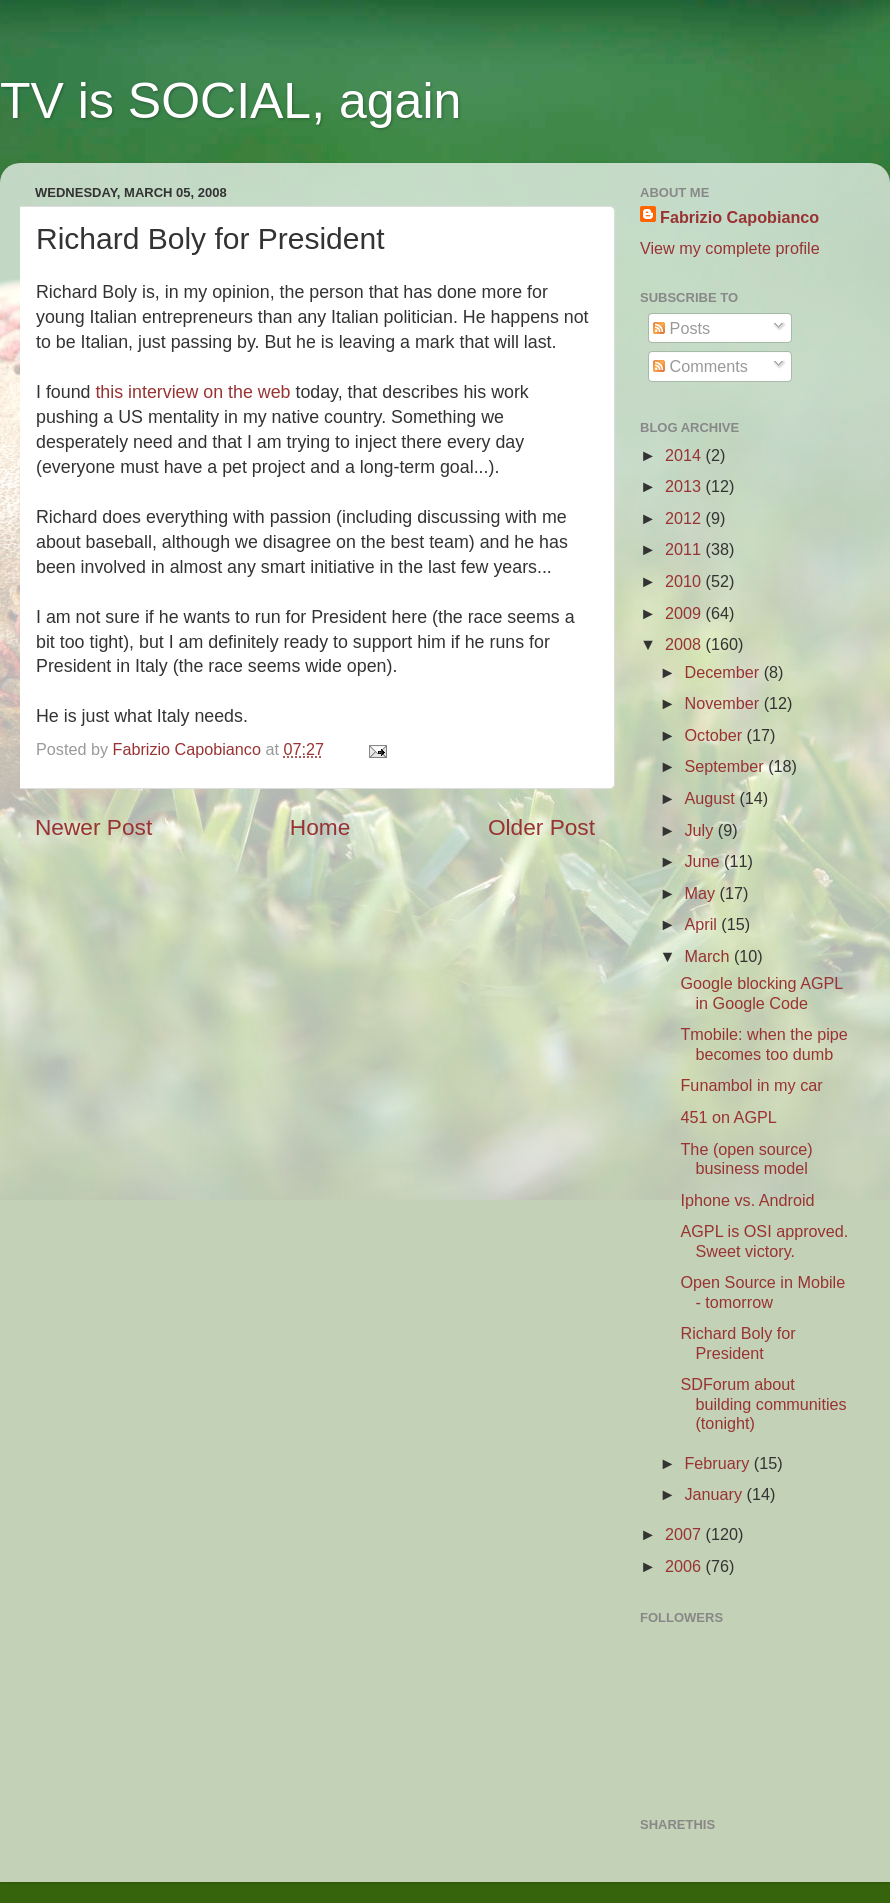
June (704, 861)
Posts (681, 328)
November (723, 703)
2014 (685, 455)
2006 (685, 1566)
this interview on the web (192, 392)
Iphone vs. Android (747, 1200)
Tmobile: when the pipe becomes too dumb (763, 1043)
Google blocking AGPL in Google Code (761, 992)
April (702, 924)
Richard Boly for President (737, 1342)
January (715, 1494)
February (718, 1463)
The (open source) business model (746, 1158)
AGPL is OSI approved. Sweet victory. (764, 1240)
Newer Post (93, 827)
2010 (685, 581)
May (701, 893)
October (715, 735)
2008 (685, 644)
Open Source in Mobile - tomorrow (762, 1291)
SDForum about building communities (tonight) (763, 1403)
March (708, 956)
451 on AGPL (728, 1117)
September (726, 766)
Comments (700, 366)
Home (320, 827)
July (700, 830)
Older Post (541, 827)
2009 (685, 613)
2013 (685, 486)
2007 (685, 1534)
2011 (685, 549)
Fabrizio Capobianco (189, 749)
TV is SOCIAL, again (230, 101)
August (711, 798)
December (723, 672)
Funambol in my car (751, 1085)
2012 (685, 518)
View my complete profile (730, 248)
